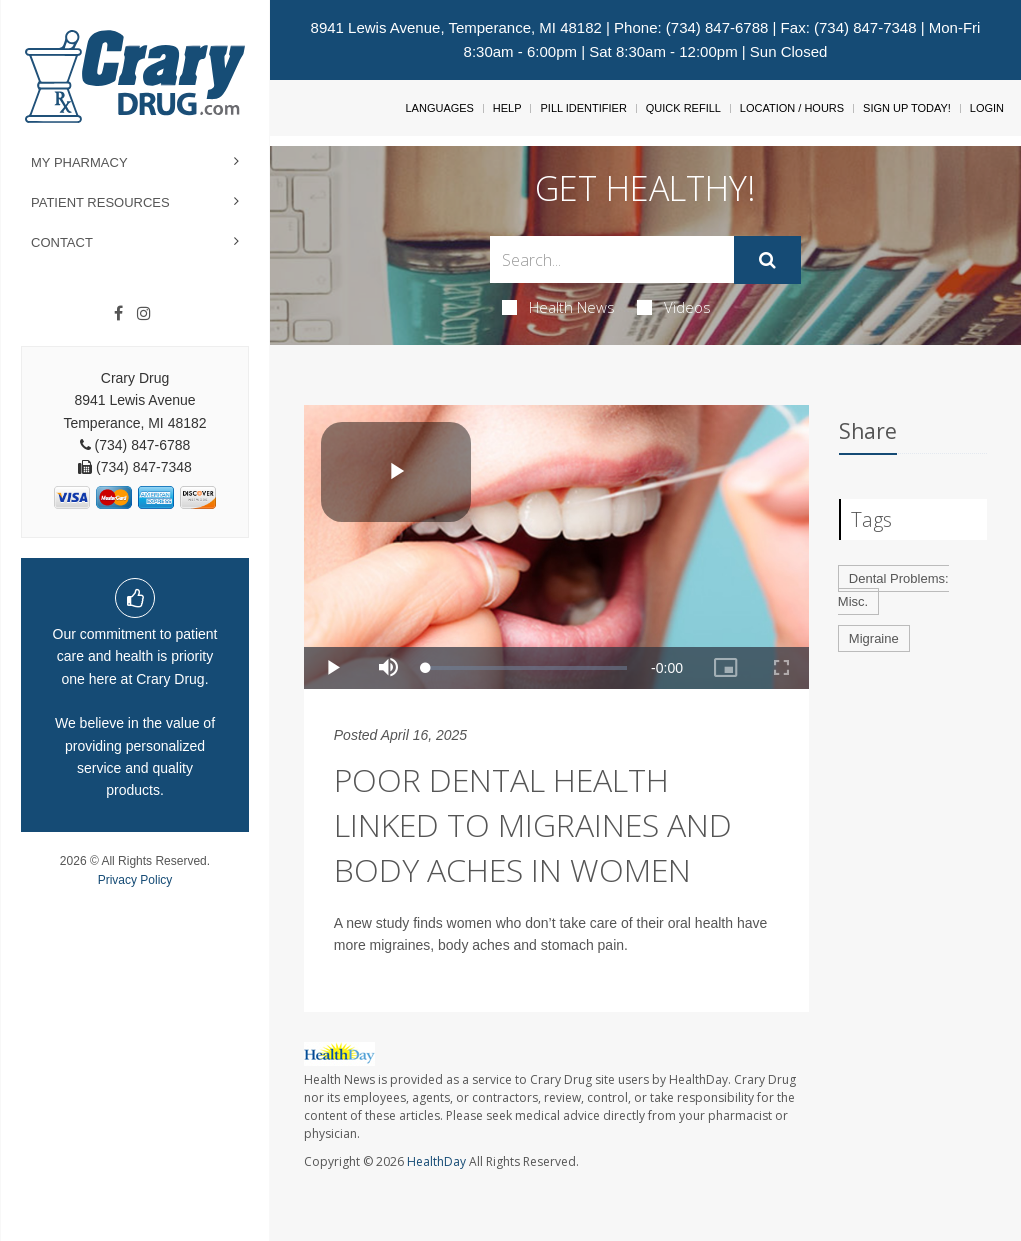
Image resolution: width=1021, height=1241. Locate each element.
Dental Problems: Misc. (893, 590)
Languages (439, 108)
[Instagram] (144, 314)
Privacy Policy (135, 880)
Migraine (874, 638)
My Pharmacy (79, 162)
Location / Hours (792, 108)
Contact (62, 242)
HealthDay (436, 1161)
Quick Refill (683, 108)
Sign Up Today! (907, 108)
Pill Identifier (583, 108)
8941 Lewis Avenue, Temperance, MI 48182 (456, 27)
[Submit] (767, 260)
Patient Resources (100, 202)
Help (507, 108)
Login (987, 108)
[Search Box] (612, 259)
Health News (558, 307)
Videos (674, 307)
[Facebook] (118, 314)
